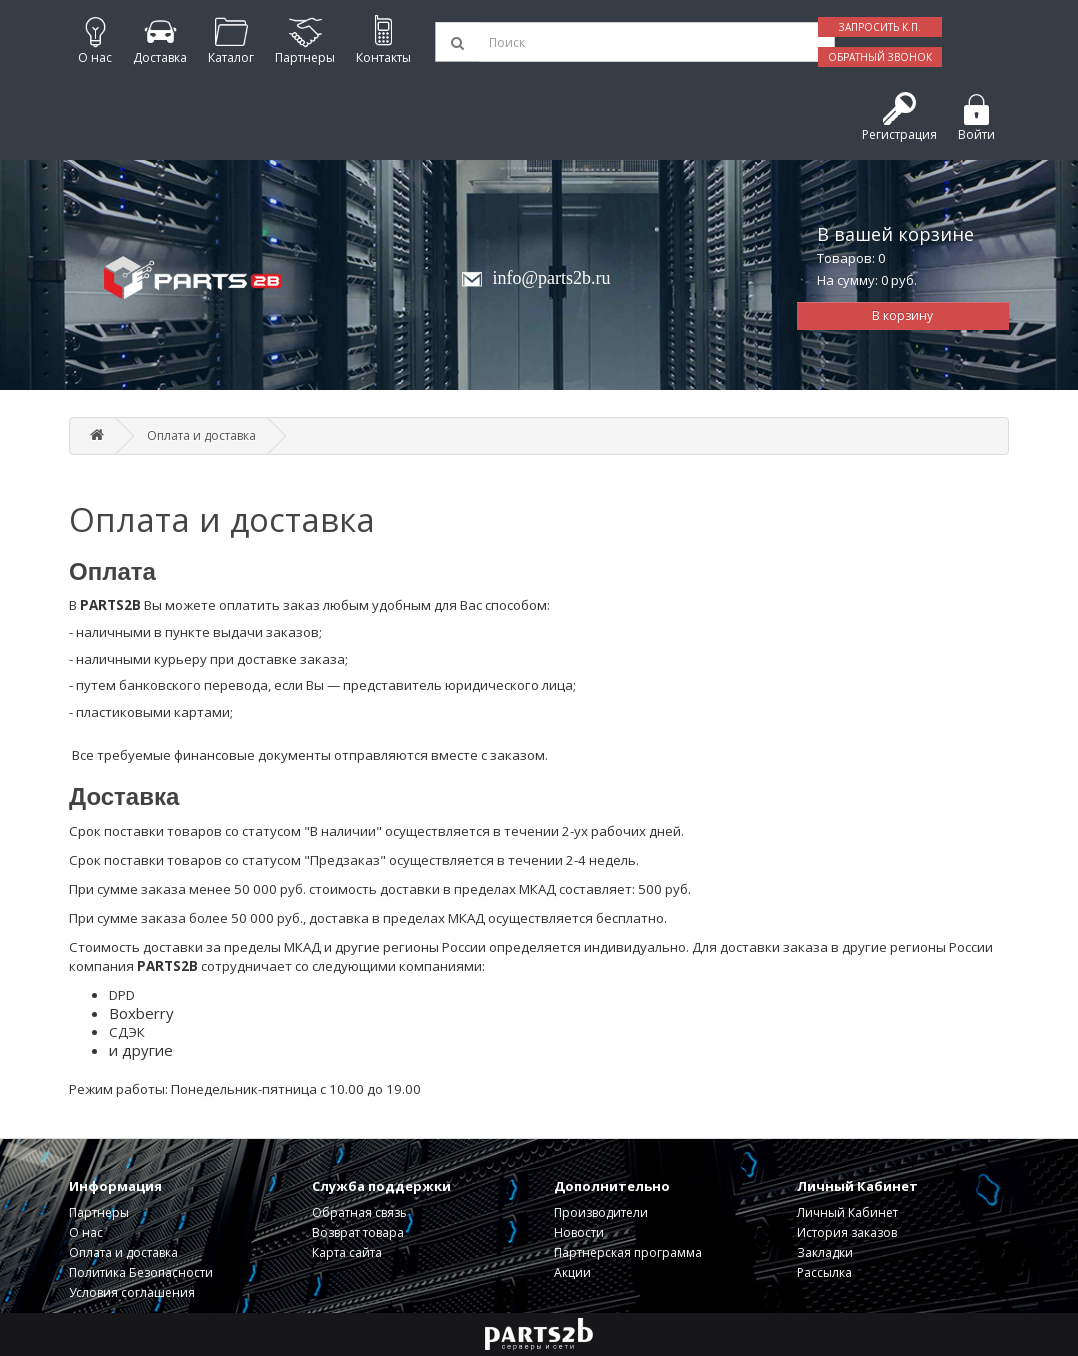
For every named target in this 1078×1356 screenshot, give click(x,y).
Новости (579, 1232)
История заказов (847, 1232)
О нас (86, 1232)
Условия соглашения (132, 1292)
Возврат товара (358, 1232)
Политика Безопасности (141, 1272)
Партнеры (99, 1212)
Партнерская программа (628, 1252)
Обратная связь (359, 1212)
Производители (601, 1212)
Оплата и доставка (201, 435)
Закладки (825, 1252)
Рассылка (824, 1272)
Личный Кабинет (847, 1212)
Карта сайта (347, 1252)
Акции (572, 1272)
